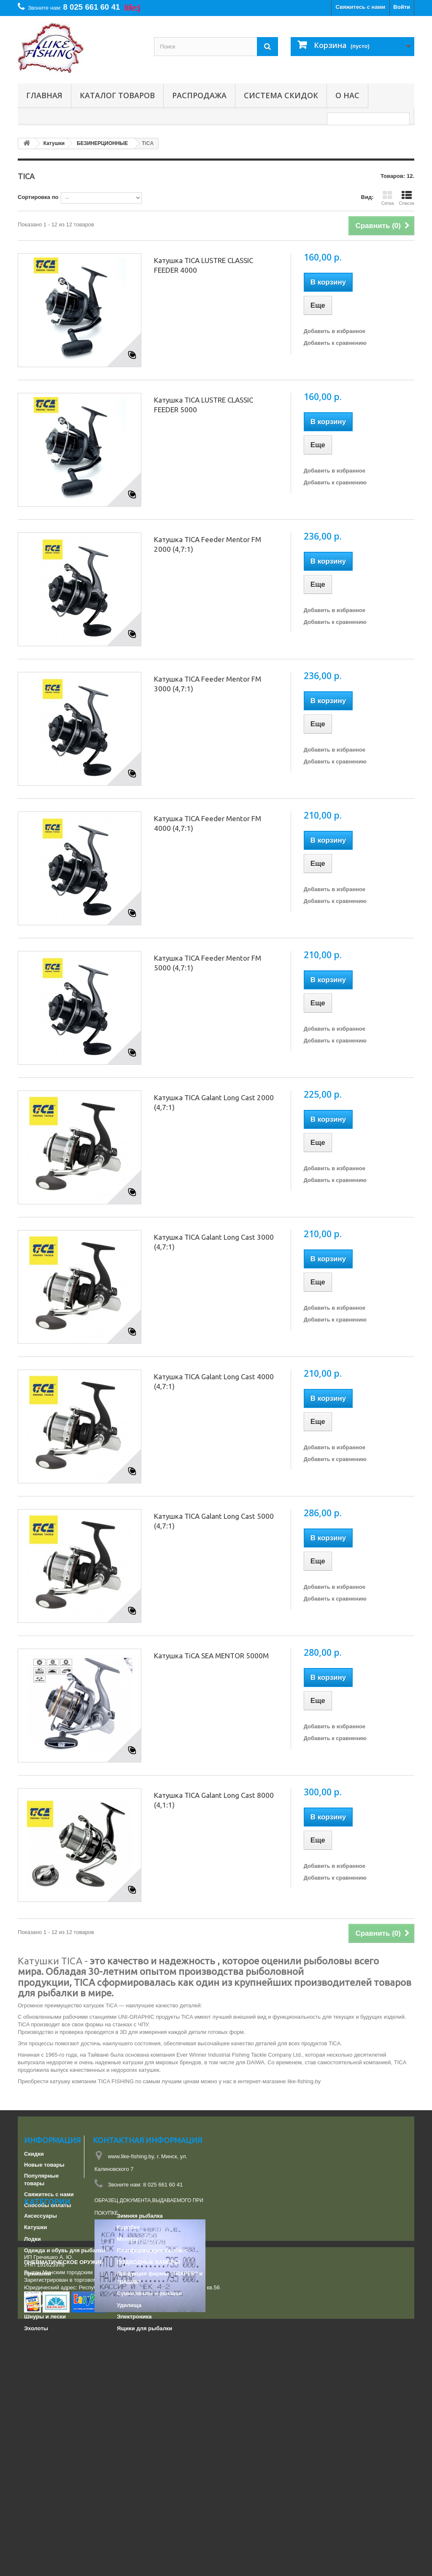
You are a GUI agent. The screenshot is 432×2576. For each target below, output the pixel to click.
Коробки (128, 2368)
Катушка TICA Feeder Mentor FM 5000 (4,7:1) (207, 963)
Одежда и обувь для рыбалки (64, 2391)
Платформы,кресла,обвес (152, 2391)
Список (406, 198)
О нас (347, 95)
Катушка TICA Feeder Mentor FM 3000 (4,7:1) (207, 684)
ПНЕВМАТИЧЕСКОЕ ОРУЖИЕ (63, 2403)
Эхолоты (36, 2469)
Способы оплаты (47, 2205)
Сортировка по (38, 197)
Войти (401, 7)
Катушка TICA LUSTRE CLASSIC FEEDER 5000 (203, 405)
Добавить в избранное (334, 331)
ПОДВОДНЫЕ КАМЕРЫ (148, 2403)
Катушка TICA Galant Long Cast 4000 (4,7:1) (214, 1381)
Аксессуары (40, 2356)
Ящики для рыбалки (144, 2469)
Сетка (387, 198)
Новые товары (44, 2165)
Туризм (33, 2446)
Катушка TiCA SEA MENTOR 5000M (211, 1656)
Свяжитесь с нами (361, 7)
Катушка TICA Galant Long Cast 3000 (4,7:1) (214, 1242)
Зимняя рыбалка (140, 2356)
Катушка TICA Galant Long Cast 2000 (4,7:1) (214, 1102)
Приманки (37, 2415)
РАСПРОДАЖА (199, 95)
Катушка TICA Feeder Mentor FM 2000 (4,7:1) (207, 544)
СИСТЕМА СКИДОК (281, 95)
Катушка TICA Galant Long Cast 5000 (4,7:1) (214, 1521)
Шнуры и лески (45, 2458)
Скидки (34, 2154)
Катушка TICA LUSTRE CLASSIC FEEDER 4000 (203, 265)
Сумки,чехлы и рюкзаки (149, 2434)
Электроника (134, 2458)
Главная (44, 95)
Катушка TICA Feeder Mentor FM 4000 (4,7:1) (207, 823)
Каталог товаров (117, 95)
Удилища (129, 2446)
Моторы (128, 2380)
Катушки (35, 2368)
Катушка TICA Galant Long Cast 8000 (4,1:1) (214, 1800)
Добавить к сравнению (335, 343)
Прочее (34, 2434)
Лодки (32, 2380)
